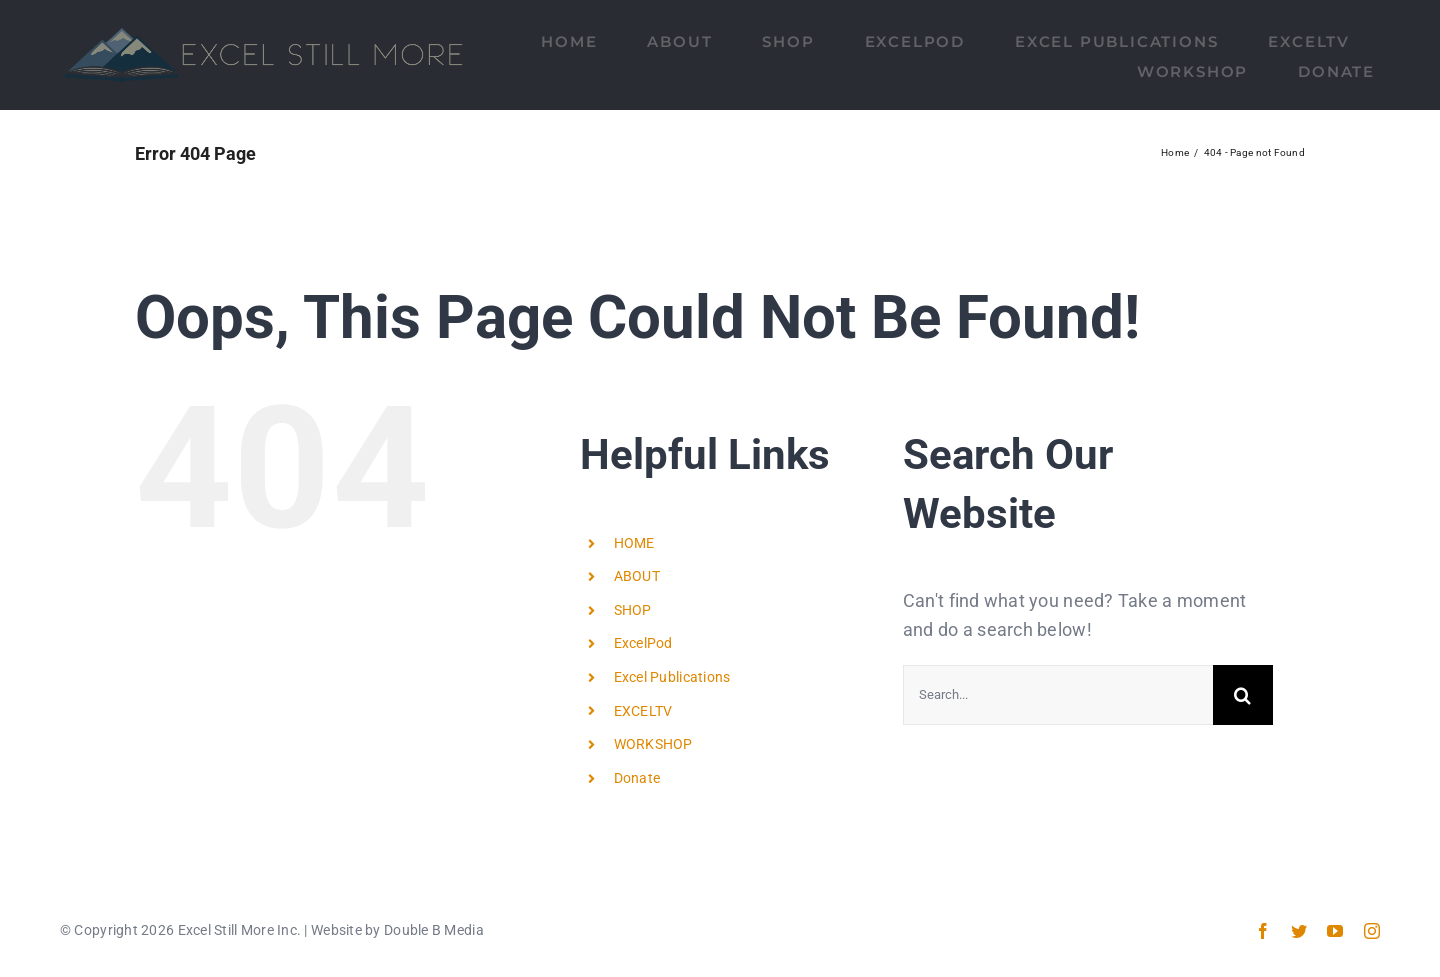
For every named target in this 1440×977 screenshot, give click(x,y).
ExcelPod (643, 643)
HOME (634, 543)
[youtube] (1335, 931)
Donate (637, 778)
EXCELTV (643, 711)
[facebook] (1263, 931)
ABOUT (637, 576)
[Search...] (1058, 695)
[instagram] (1372, 931)
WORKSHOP (653, 744)
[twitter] (1299, 931)
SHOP (633, 610)
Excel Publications (672, 677)
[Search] (1243, 695)
